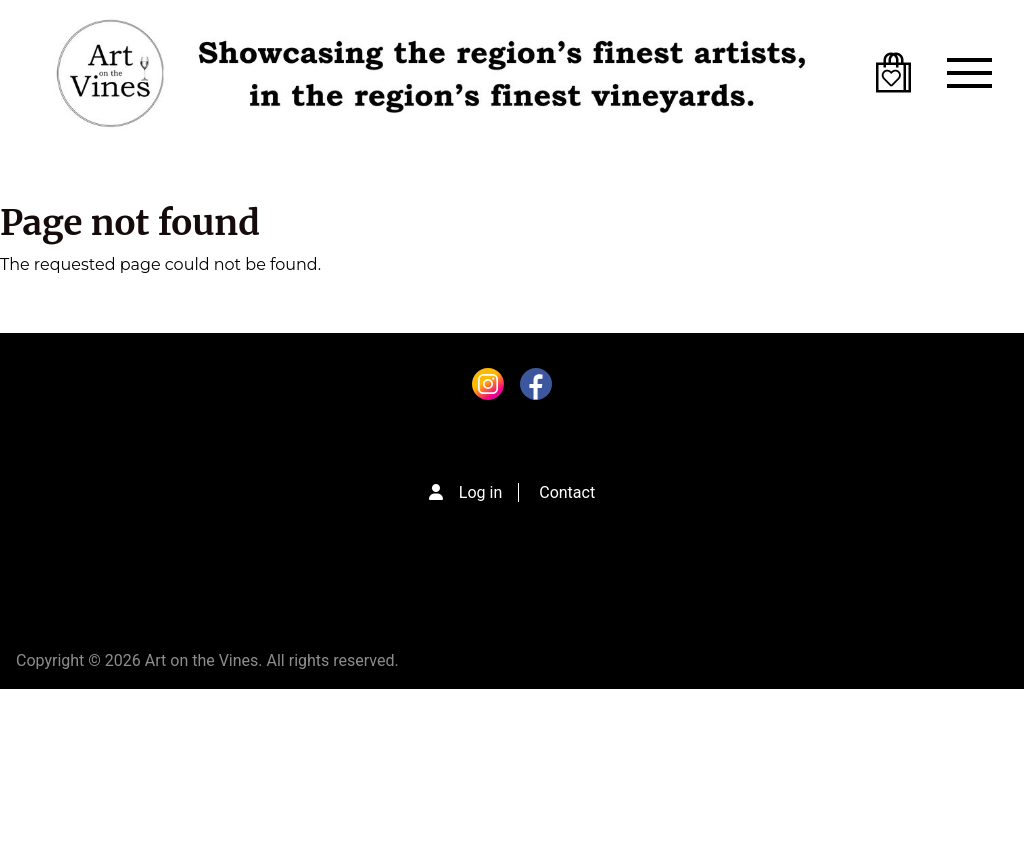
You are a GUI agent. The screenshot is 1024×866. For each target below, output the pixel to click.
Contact (567, 492)
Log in (480, 492)
